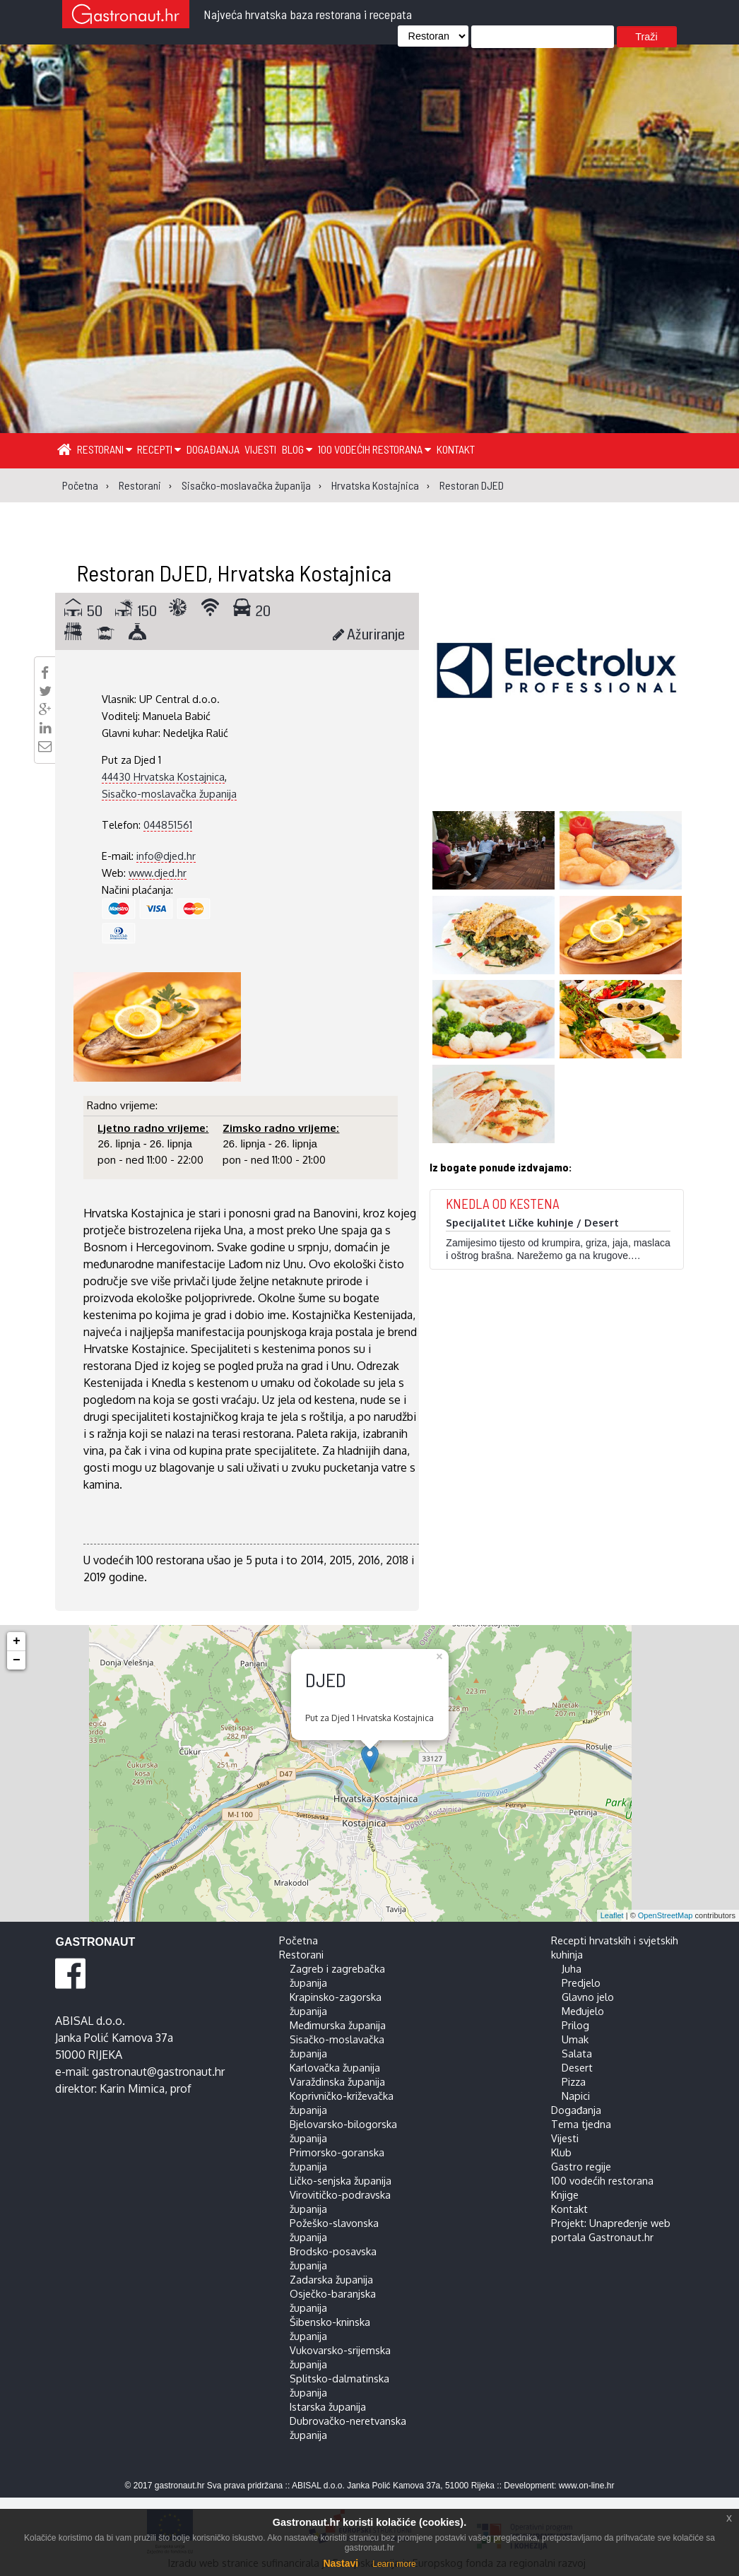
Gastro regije (581, 2166)
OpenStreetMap (665, 1915)
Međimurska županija (338, 2025)
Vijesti (260, 449)
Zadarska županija (331, 2279)
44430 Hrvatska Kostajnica (163, 776)
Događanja (213, 449)
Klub (561, 2152)
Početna (298, 1940)
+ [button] (16, 1641)
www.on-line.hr (587, 2486)
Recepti (159, 449)
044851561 (167, 824)
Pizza (574, 2081)
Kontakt (456, 449)
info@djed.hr (166, 855)
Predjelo (581, 1982)
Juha (571, 1968)
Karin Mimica (132, 2088)
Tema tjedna (581, 2123)
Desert (577, 2067)
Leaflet (612, 1915)
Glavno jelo (588, 1996)
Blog (297, 449)
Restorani (104, 449)
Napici (576, 2095)
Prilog (575, 2025)
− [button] (16, 1660)
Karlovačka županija (335, 2067)
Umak (575, 2039)
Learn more (393, 2564)
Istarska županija (328, 2406)
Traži (646, 36)
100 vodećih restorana (374, 449)
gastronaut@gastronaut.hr (158, 2071)
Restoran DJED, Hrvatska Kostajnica (233, 572)
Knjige (565, 2194)
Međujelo (583, 2010)
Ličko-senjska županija (340, 2180)
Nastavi (340, 2563)
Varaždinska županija (337, 2081)
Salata (577, 2053)
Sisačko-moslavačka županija (169, 793)
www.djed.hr (158, 872)
